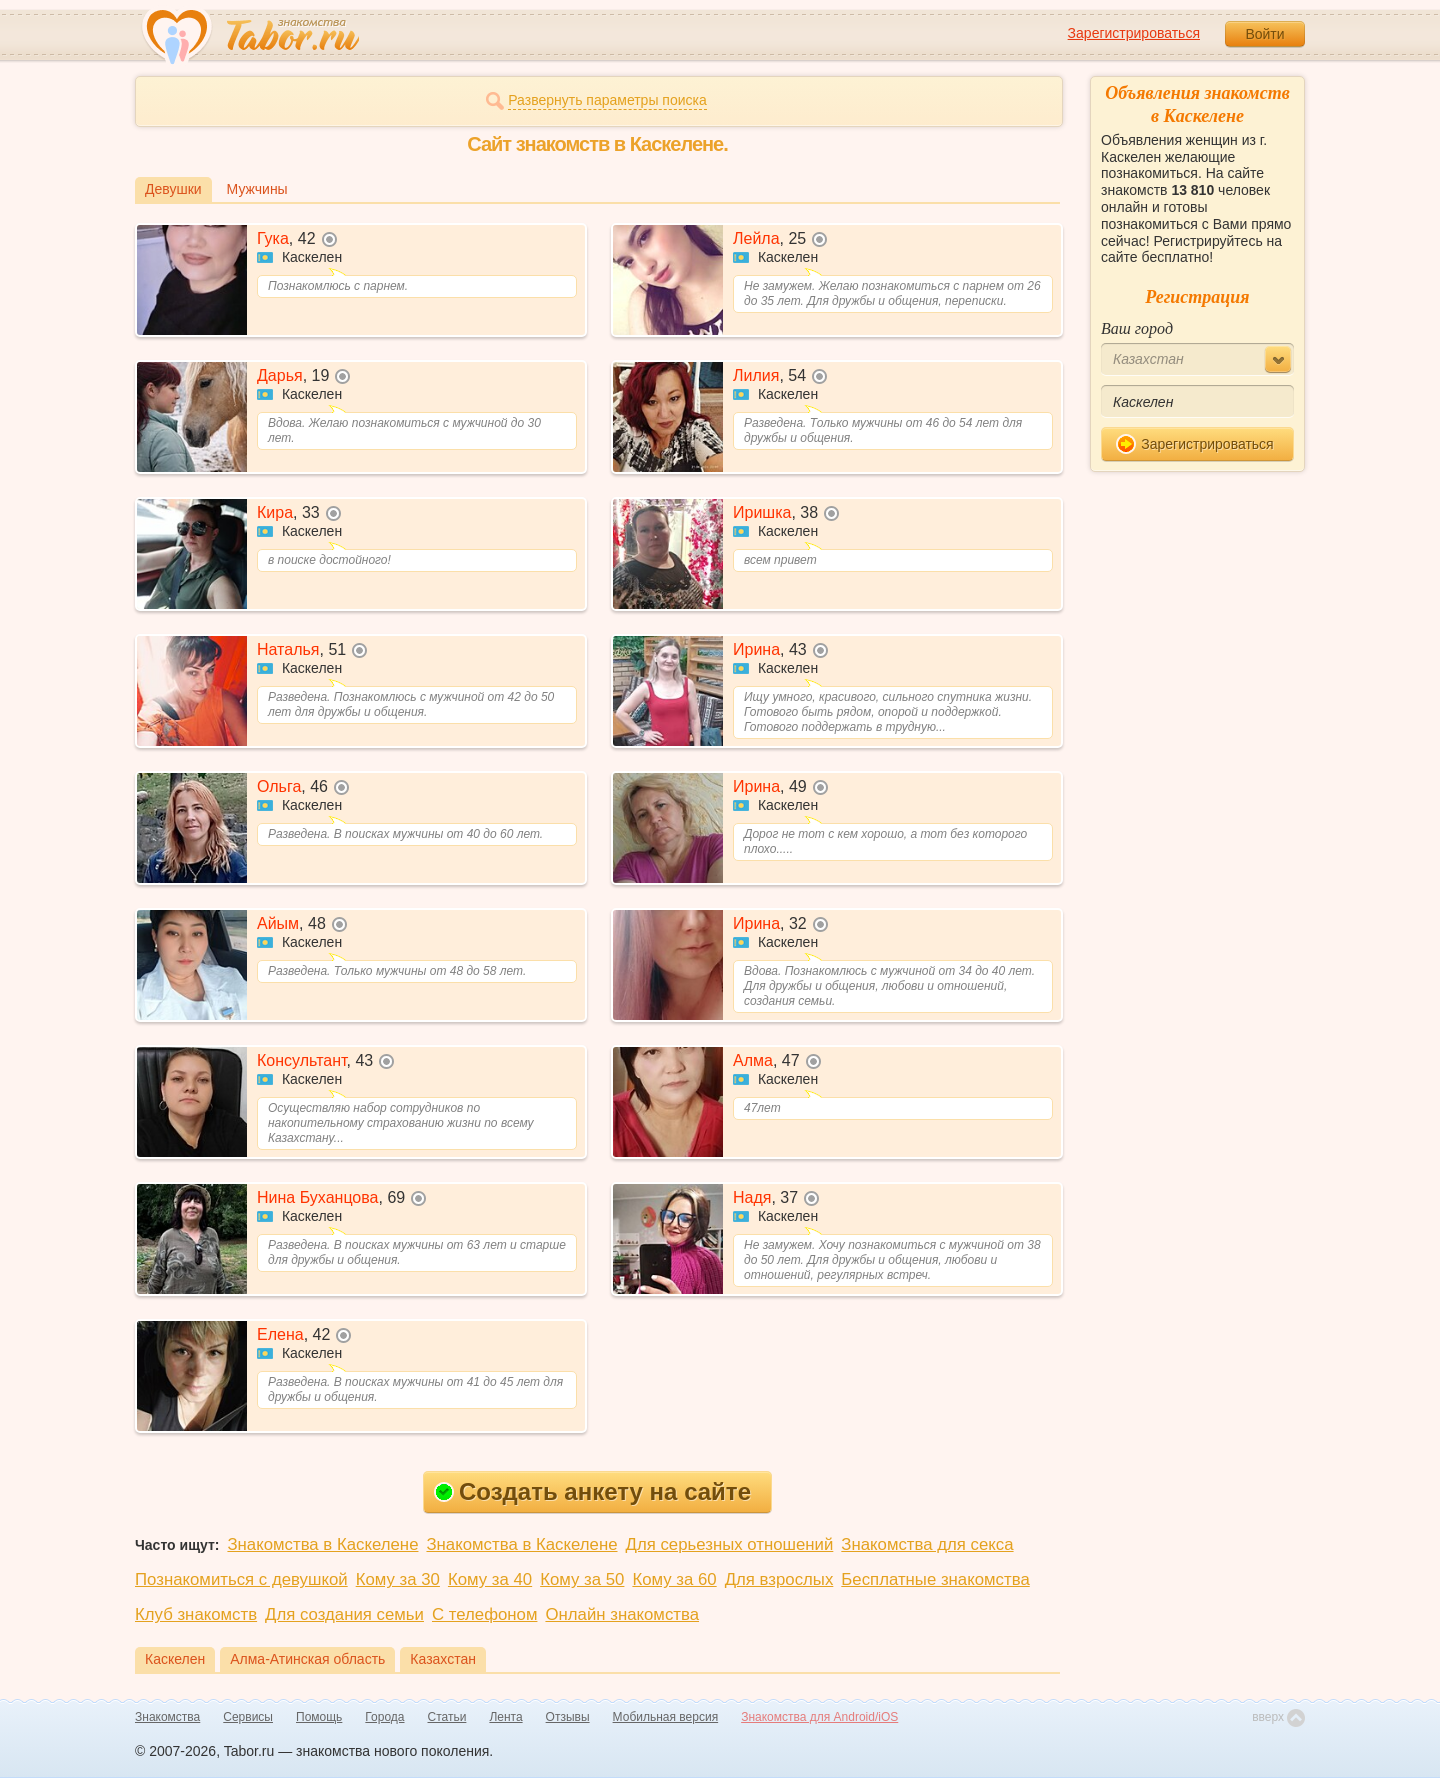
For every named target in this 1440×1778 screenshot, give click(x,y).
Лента (505, 1717)
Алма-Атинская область (307, 1659)
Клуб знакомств (196, 1614)
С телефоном (484, 1614)
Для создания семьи (344, 1614)
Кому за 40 (490, 1579)
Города (384, 1717)
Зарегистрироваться (1134, 33)
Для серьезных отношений (730, 1544)
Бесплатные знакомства (935, 1579)
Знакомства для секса (927, 1544)
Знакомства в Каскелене (322, 1544)
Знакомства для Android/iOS (819, 1717)
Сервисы (248, 1717)
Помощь (319, 1717)
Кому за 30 (398, 1579)
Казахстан (443, 1659)
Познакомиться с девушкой (241, 1579)
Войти (1264, 34)
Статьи (447, 1717)
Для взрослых (779, 1579)
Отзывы (568, 1717)
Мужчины (257, 189)
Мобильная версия (666, 1717)
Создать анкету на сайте (592, 1491)
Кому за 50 (582, 1579)
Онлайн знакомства (622, 1614)
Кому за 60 (674, 1579)
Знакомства (167, 1717)
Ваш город (1137, 328)
